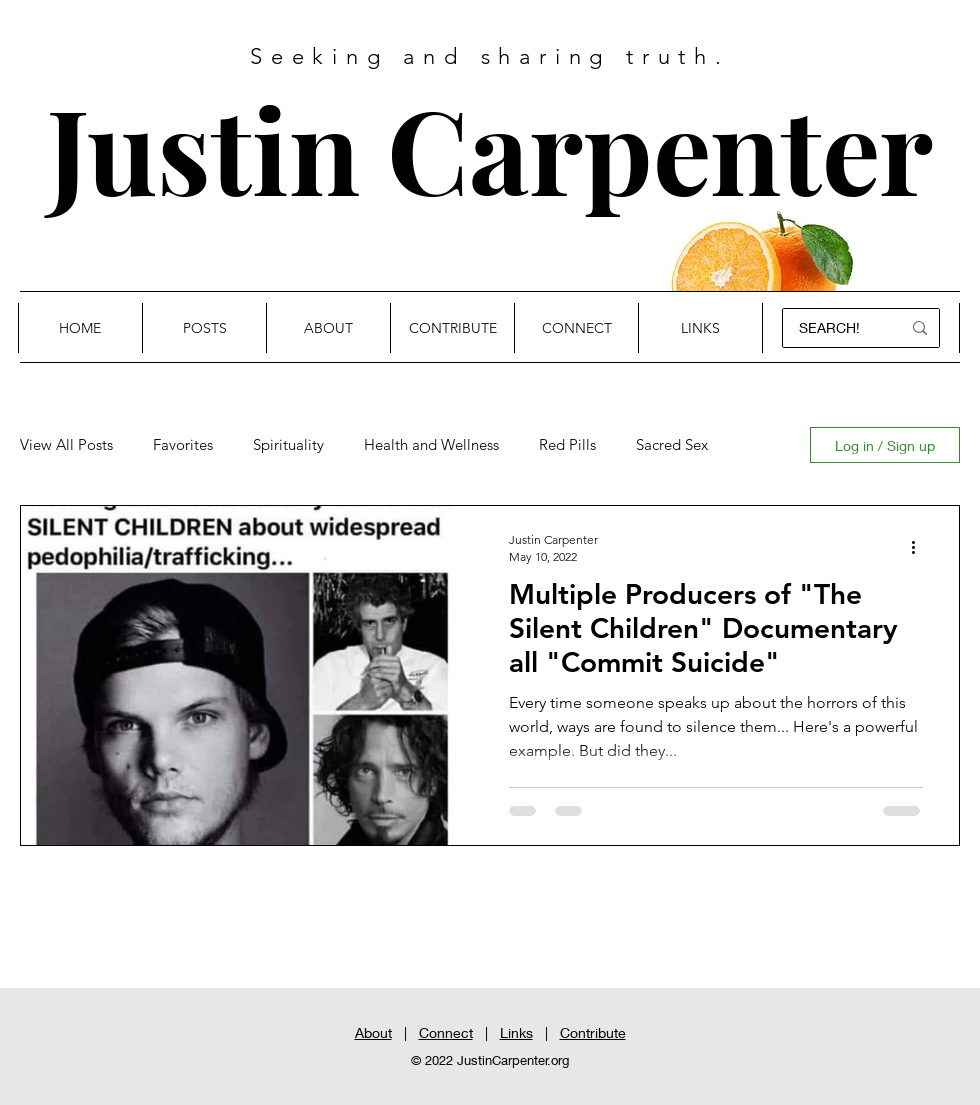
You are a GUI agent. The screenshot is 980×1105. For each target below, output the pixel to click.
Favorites (183, 445)
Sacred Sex (672, 445)
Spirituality (288, 445)
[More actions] (920, 547)
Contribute (593, 1032)
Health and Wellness (431, 445)
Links (516, 1032)
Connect (446, 1032)
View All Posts (66, 445)
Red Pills (567, 445)
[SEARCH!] (833, 328)
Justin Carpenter (490, 147)
